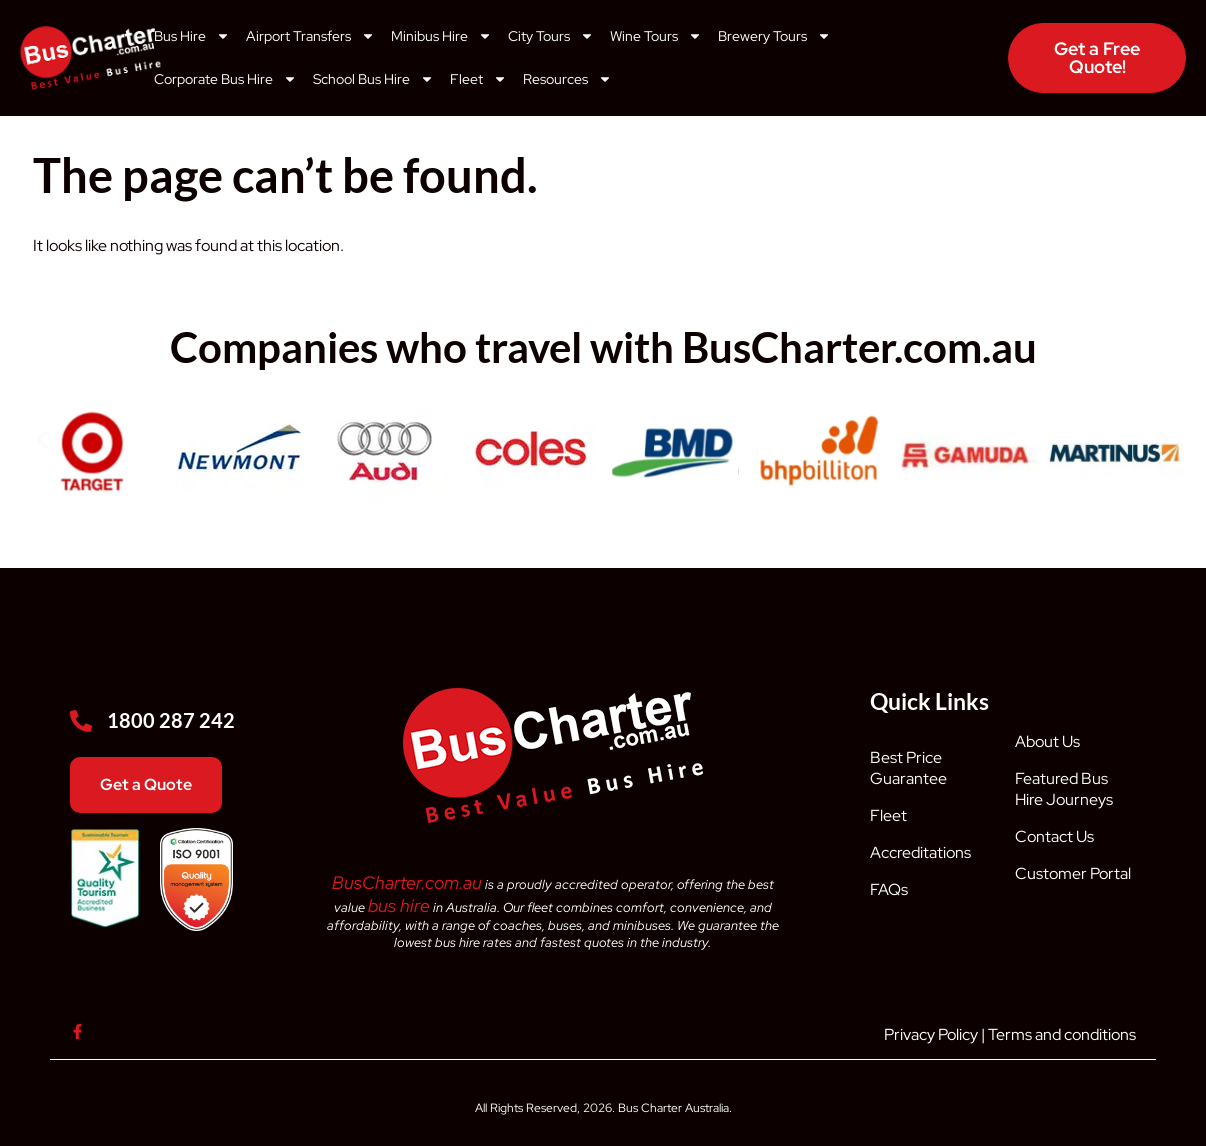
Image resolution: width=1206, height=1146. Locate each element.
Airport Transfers (310, 36)
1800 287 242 (171, 720)
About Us (1047, 741)
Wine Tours (656, 36)
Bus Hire (192, 36)
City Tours (551, 36)
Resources (567, 79)
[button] (42, 439)
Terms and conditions (1062, 1034)
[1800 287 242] (81, 721)
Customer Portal (1073, 873)
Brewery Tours (774, 36)
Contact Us (1054, 836)
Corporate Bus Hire (225, 79)
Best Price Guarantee (908, 768)
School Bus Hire (373, 79)
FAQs (889, 889)
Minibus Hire (441, 36)
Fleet (478, 79)
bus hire (399, 905)
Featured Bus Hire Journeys (1064, 789)
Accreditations (920, 852)
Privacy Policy (931, 1034)
